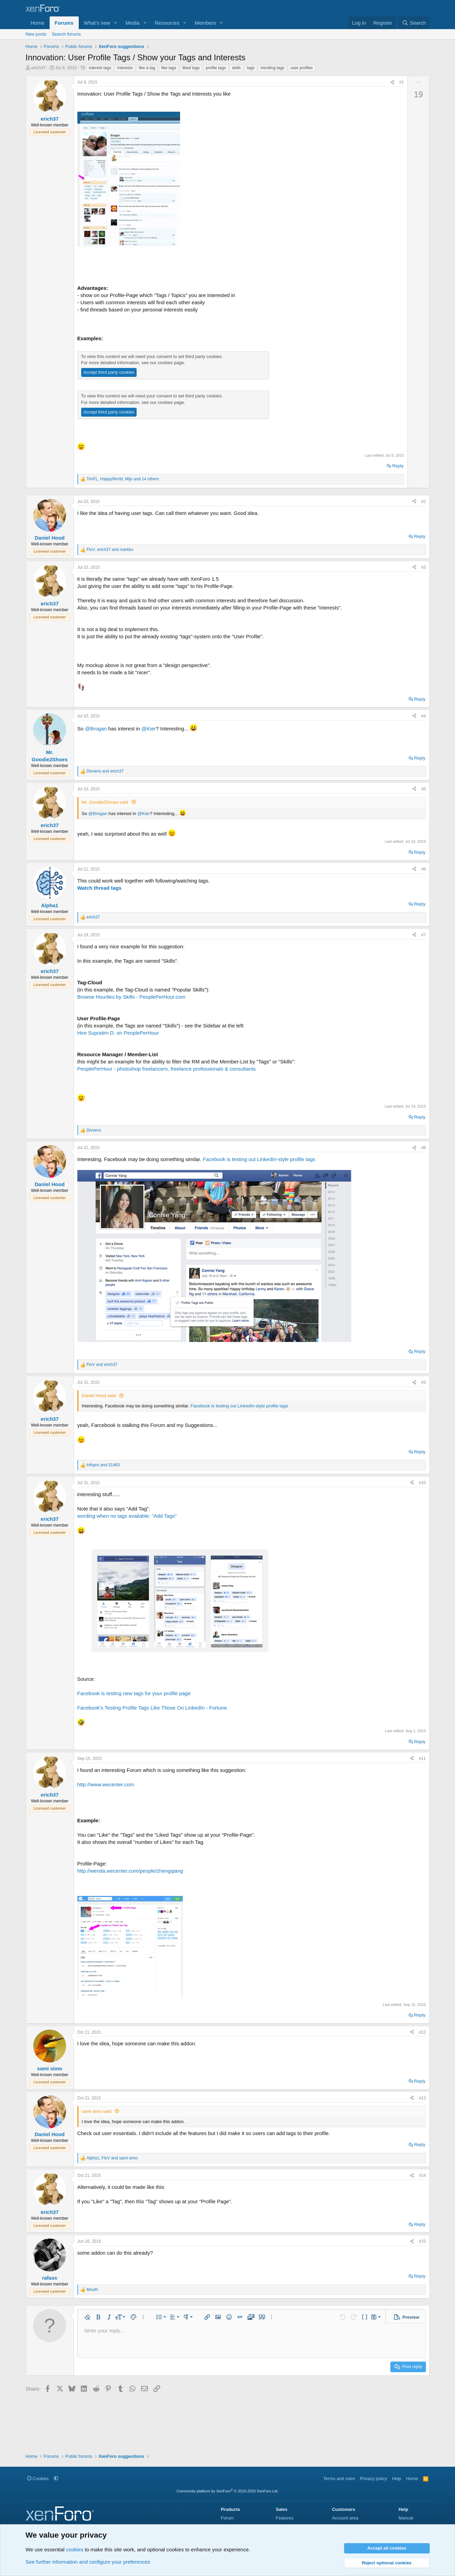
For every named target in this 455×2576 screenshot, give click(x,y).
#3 (423, 567)
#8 (423, 1147)
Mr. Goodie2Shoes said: (105, 802)
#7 (423, 935)
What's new (97, 23)
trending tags (272, 67)
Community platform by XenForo (228, 2491)
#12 (422, 2032)
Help (396, 2478)
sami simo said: (97, 2111)
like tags (168, 67)
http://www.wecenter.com (105, 1784)
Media (132, 23)
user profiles (301, 67)
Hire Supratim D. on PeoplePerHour (118, 1033)
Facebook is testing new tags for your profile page (134, 1693)
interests (124, 67)
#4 (423, 716)
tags (251, 67)
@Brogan (96, 728)
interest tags (100, 67)
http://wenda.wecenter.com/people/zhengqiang (130, 1871)
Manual (406, 2517)
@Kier (148, 728)
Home (38, 23)
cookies (75, 2549)
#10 (422, 1482)
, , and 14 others (123, 479)
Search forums (66, 34)
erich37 (38, 67)
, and (110, 549)
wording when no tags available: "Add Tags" (127, 1516)
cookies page (171, 362)
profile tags (216, 67)
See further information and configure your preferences (88, 2562)
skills (236, 67)
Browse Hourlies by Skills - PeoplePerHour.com (131, 997)
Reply (397, 465)
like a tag (147, 67)
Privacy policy (373, 2478)
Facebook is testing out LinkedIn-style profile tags (259, 1159)
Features (284, 2517)
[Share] (392, 82)
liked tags (191, 67)
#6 (423, 869)
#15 (422, 2241)
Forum (227, 2517)
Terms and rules (339, 2478)
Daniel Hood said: (99, 1395)
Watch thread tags (99, 888)
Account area (345, 2517)
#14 (422, 2175)
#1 (401, 82)
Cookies (38, 2478)
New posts (36, 34)
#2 (423, 501)
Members (205, 23)
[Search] (414, 22)
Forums (64, 23)
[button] (115, 22)
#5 (423, 789)
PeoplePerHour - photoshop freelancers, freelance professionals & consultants (166, 1069)
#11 (422, 1758)
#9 (423, 1382)
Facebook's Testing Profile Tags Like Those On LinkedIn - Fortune (152, 1708)
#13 (422, 2098)
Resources (167, 23)
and (105, 771)
